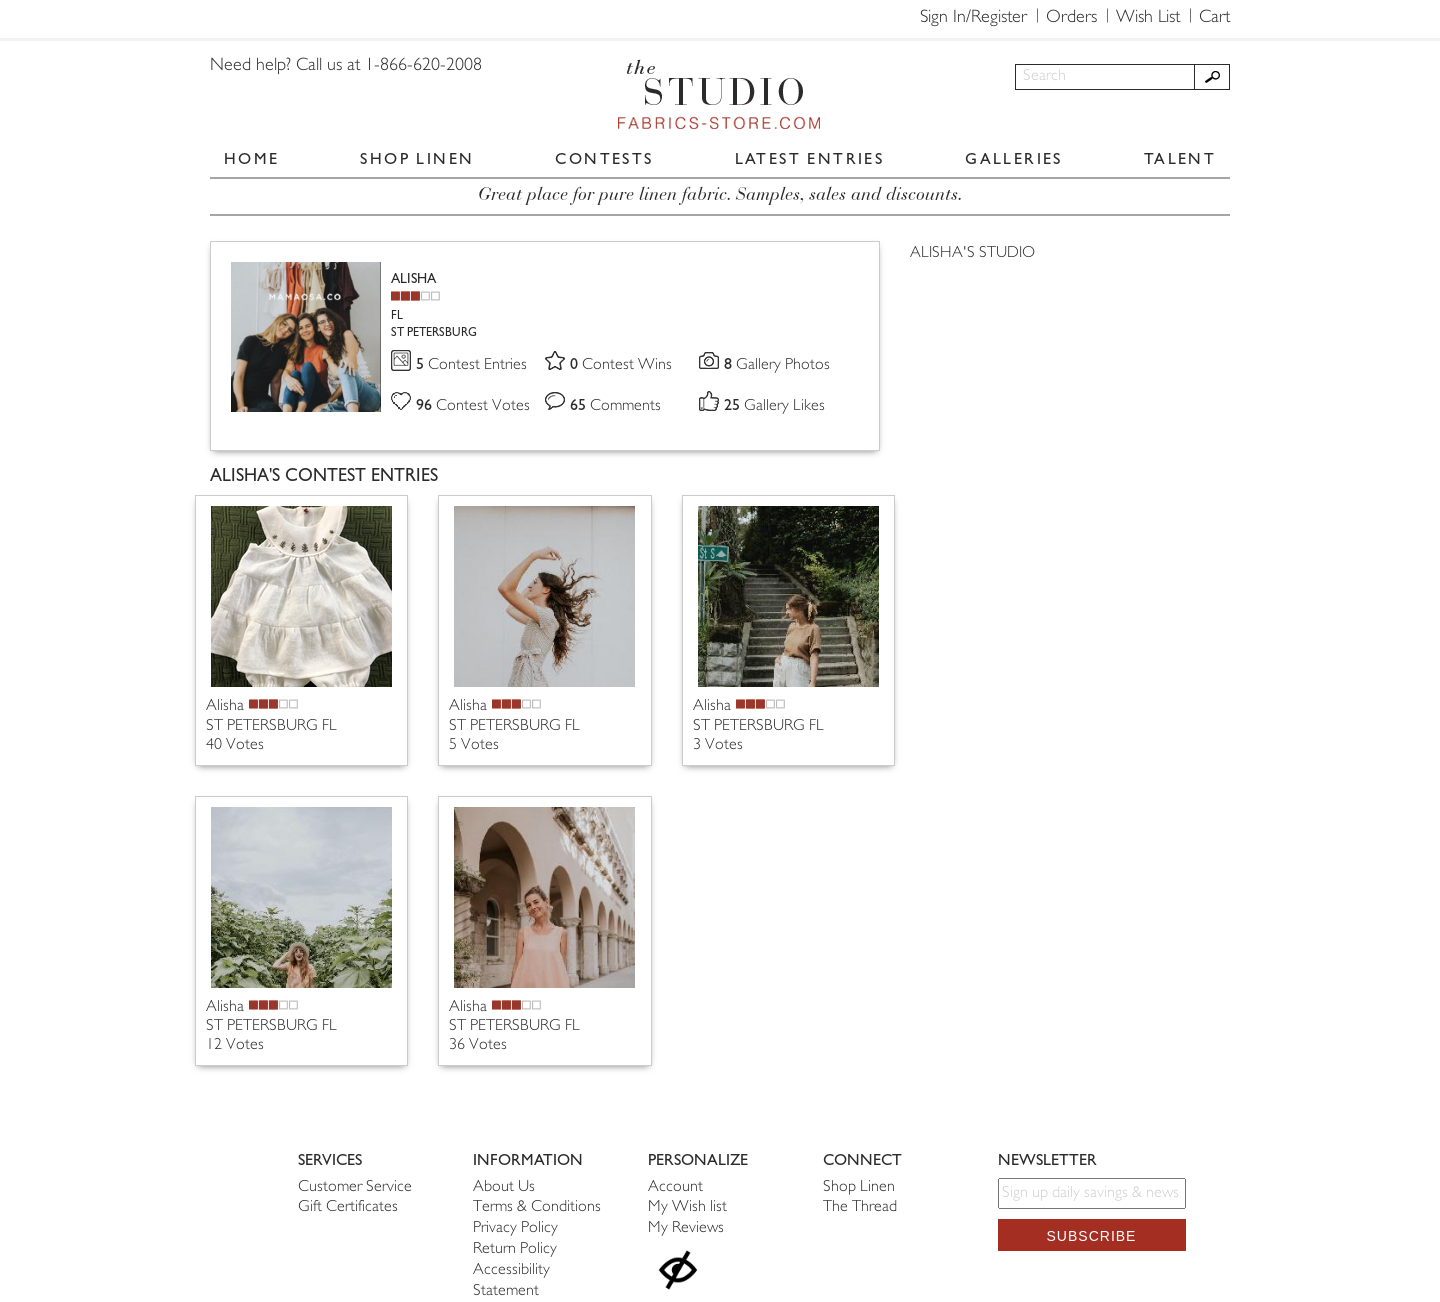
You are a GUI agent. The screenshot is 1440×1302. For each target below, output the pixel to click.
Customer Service (355, 1187)
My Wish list (687, 1207)
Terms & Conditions (537, 1207)
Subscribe (1092, 1236)
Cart (1214, 18)
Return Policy (515, 1249)
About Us (504, 1187)
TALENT (1180, 158)
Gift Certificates (348, 1207)
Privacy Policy (515, 1228)
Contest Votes (473, 406)
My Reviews (686, 1228)
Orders (1071, 18)
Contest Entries (471, 365)
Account (675, 1187)
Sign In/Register (973, 18)
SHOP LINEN (417, 158)
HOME (252, 158)
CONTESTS (604, 158)
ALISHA (413, 278)
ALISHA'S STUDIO (972, 253)
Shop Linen (859, 1187)
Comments (615, 406)
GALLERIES (1014, 158)
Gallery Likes (774, 406)
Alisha (225, 706)
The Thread (860, 1207)
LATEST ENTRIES (810, 158)
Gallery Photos (777, 365)
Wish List (1148, 18)
